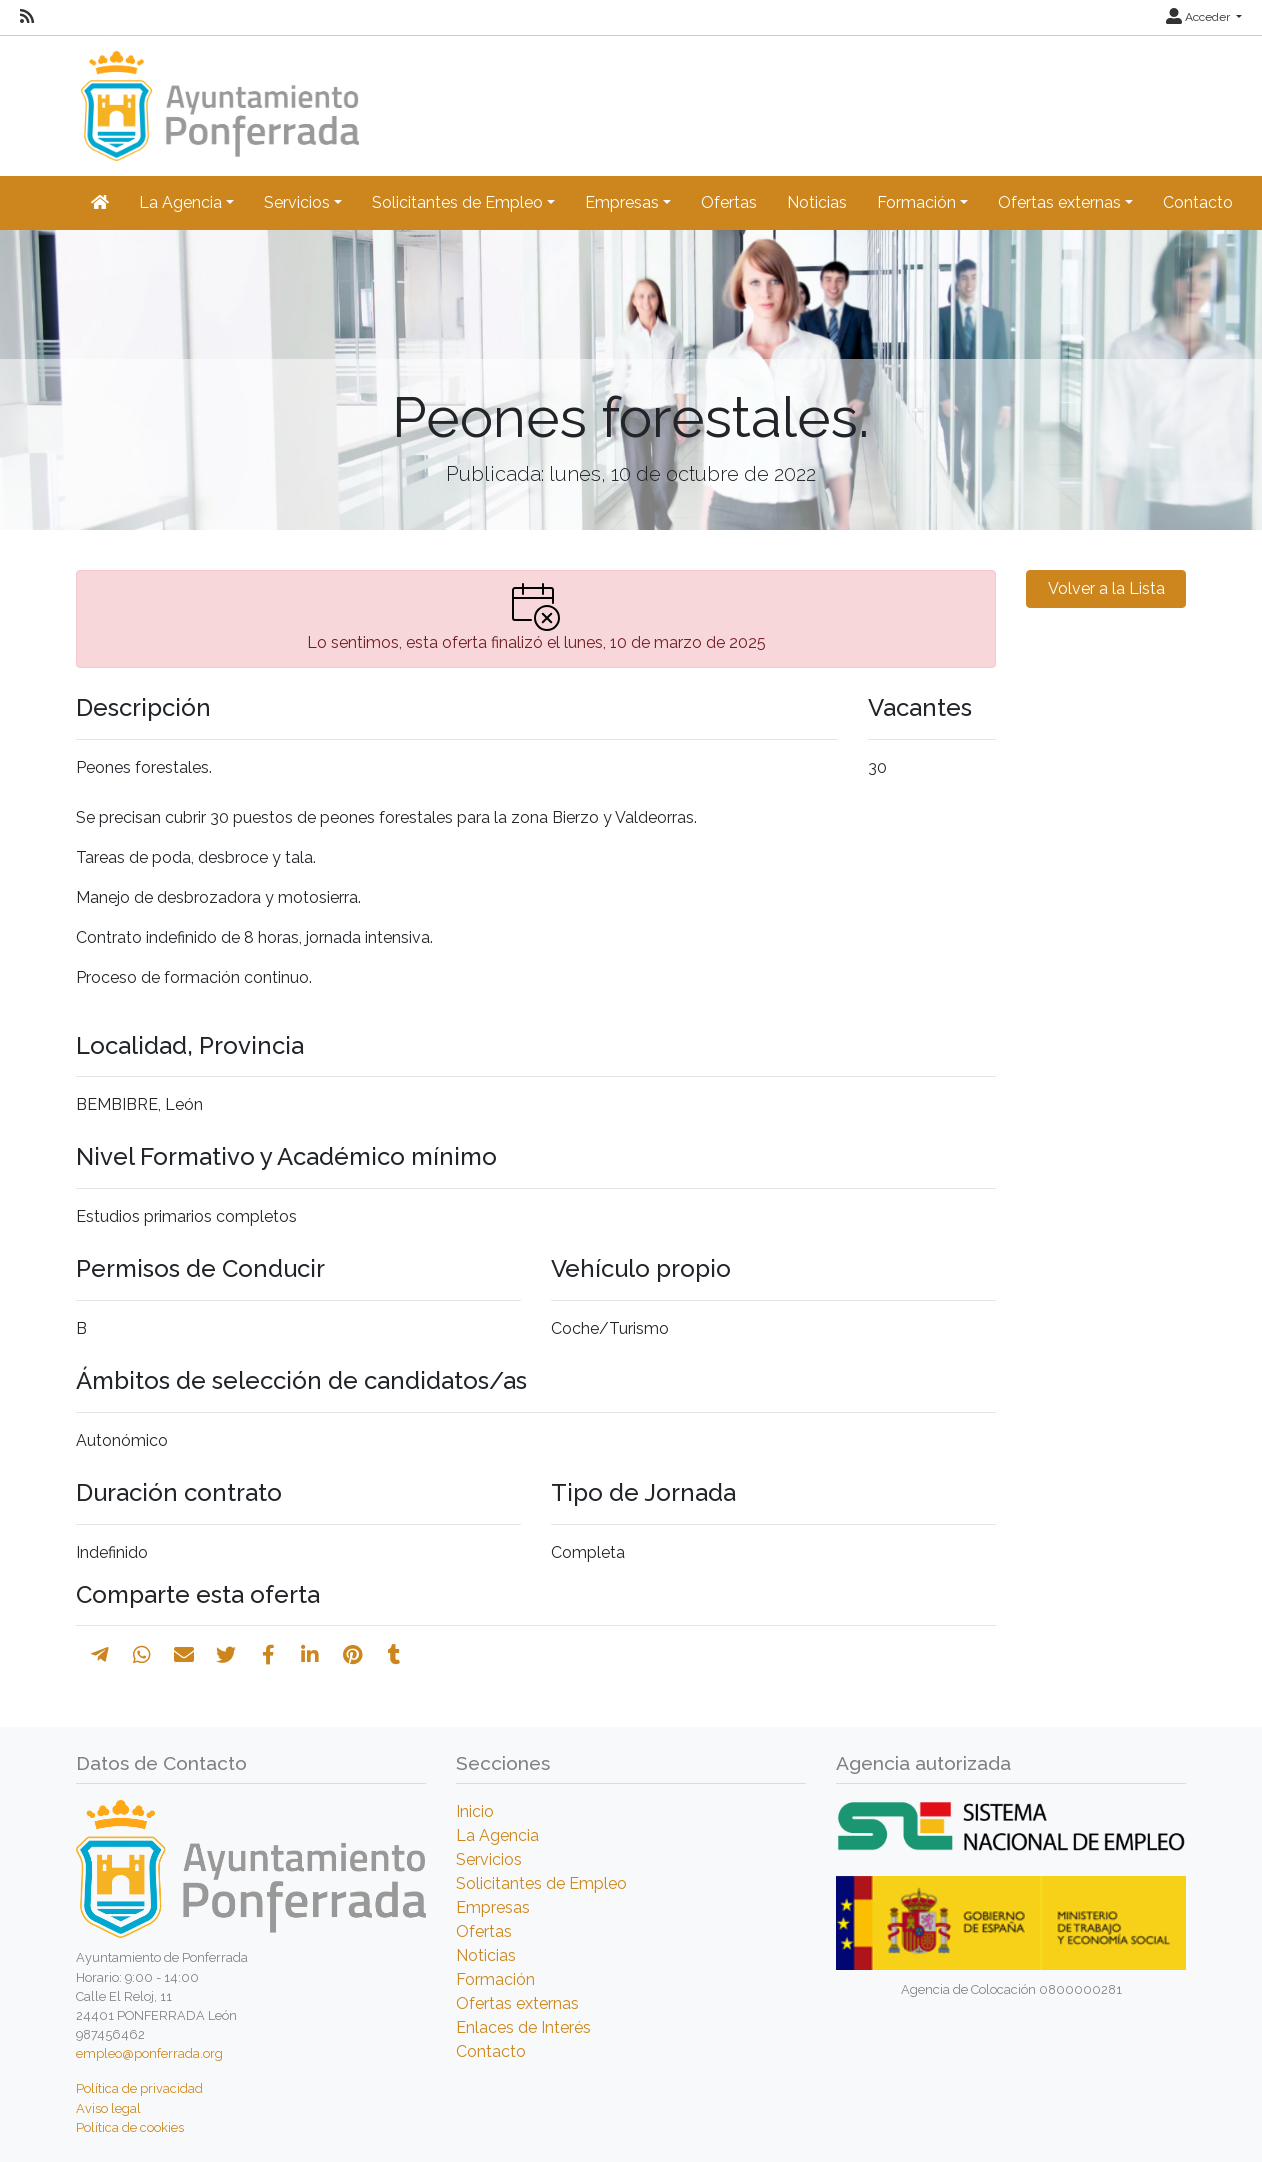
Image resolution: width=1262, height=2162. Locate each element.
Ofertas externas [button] (1059, 202)
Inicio (475, 1811)
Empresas (493, 1907)
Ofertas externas (517, 2003)
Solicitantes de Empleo (541, 1883)
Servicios (489, 1859)
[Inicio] (217, 96)
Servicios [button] (297, 202)
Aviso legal (108, 2108)
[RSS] (27, 17)
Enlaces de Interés (523, 2027)
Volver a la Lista (1106, 588)
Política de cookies (130, 2127)
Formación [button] (916, 202)
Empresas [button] (622, 202)
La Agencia (497, 1835)
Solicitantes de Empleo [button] (457, 202)
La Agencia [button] (180, 202)
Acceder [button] (1199, 17)
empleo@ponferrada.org (149, 2053)
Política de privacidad (139, 2088)
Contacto (1198, 202)
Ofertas (729, 202)
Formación (495, 1979)
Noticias (817, 202)
